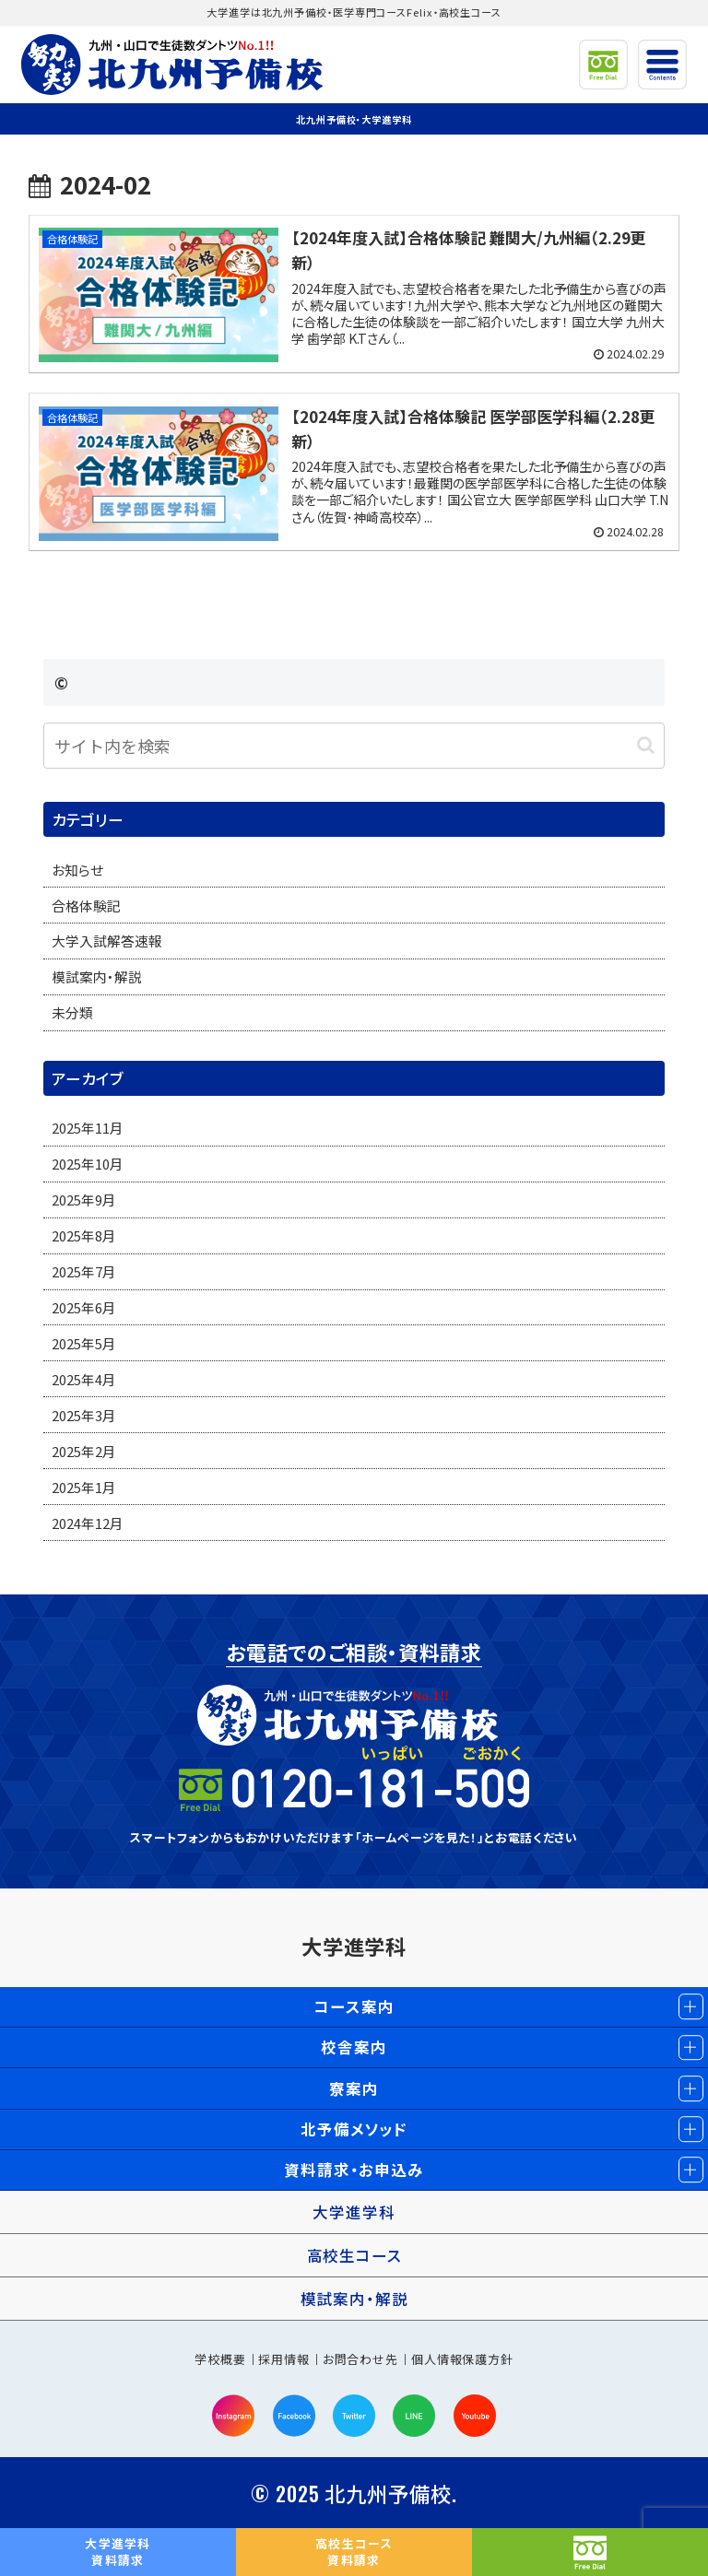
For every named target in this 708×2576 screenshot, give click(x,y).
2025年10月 (88, 1163)
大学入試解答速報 (107, 940)
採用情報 (284, 2359)
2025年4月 (84, 1379)
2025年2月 (84, 1451)
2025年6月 (84, 1307)
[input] (354, 746)
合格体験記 (86, 905)
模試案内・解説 (97, 976)
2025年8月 (84, 1235)
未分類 (72, 1012)
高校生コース (354, 2254)
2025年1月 (84, 1487)
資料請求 (118, 2552)
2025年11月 (88, 1127)
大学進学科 (354, 1945)
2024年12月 (88, 1523)
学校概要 (220, 2359)
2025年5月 (84, 1343)
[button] (646, 745)
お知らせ (77, 869)
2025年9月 (84, 1199)
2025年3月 (84, 1415)
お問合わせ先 (360, 2359)
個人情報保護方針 (462, 2359)
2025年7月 (84, 1271)
